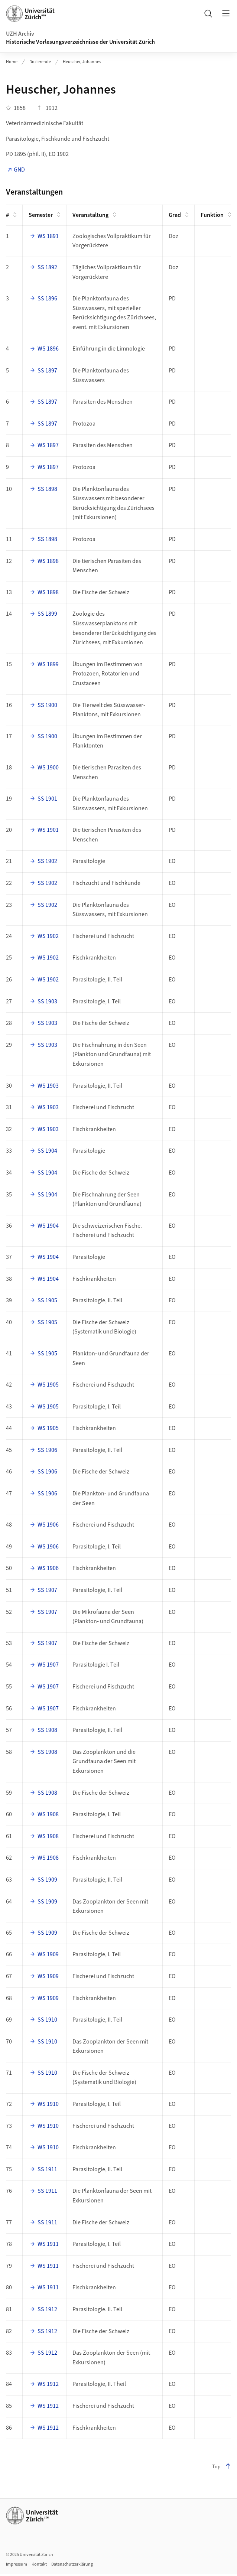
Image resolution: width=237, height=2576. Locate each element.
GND (19, 170)
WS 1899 (47, 664)
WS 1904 (47, 1226)
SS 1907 (46, 1590)
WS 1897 (47, 445)
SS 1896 (46, 298)
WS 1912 (47, 2384)
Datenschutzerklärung (72, 2564)
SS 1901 (46, 799)
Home (11, 62)
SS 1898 (46, 489)
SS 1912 (46, 2309)
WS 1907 (47, 1665)
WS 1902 (47, 936)
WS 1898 (47, 561)
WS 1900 (47, 767)
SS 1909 (46, 1880)
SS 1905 (46, 1300)
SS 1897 (46, 371)
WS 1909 (47, 1954)
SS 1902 (46, 861)
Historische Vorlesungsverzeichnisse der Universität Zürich (80, 42)
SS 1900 (46, 705)
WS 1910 (47, 2104)
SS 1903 (46, 1001)
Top (221, 2467)
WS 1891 (47, 236)
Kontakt (39, 2564)
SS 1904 (46, 1151)
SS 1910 (46, 2020)
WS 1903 (47, 1086)
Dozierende (40, 62)
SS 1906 (46, 1450)
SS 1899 (46, 614)
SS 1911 (46, 2169)
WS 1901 (47, 830)
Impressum (16, 2564)
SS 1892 (46, 267)
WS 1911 (47, 2244)
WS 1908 (47, 1814)
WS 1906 (47, 1525)
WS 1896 (47, 349)
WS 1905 (47, 1385)
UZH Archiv (20, 34)
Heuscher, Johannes (82, 62)
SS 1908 (46, 1730)
